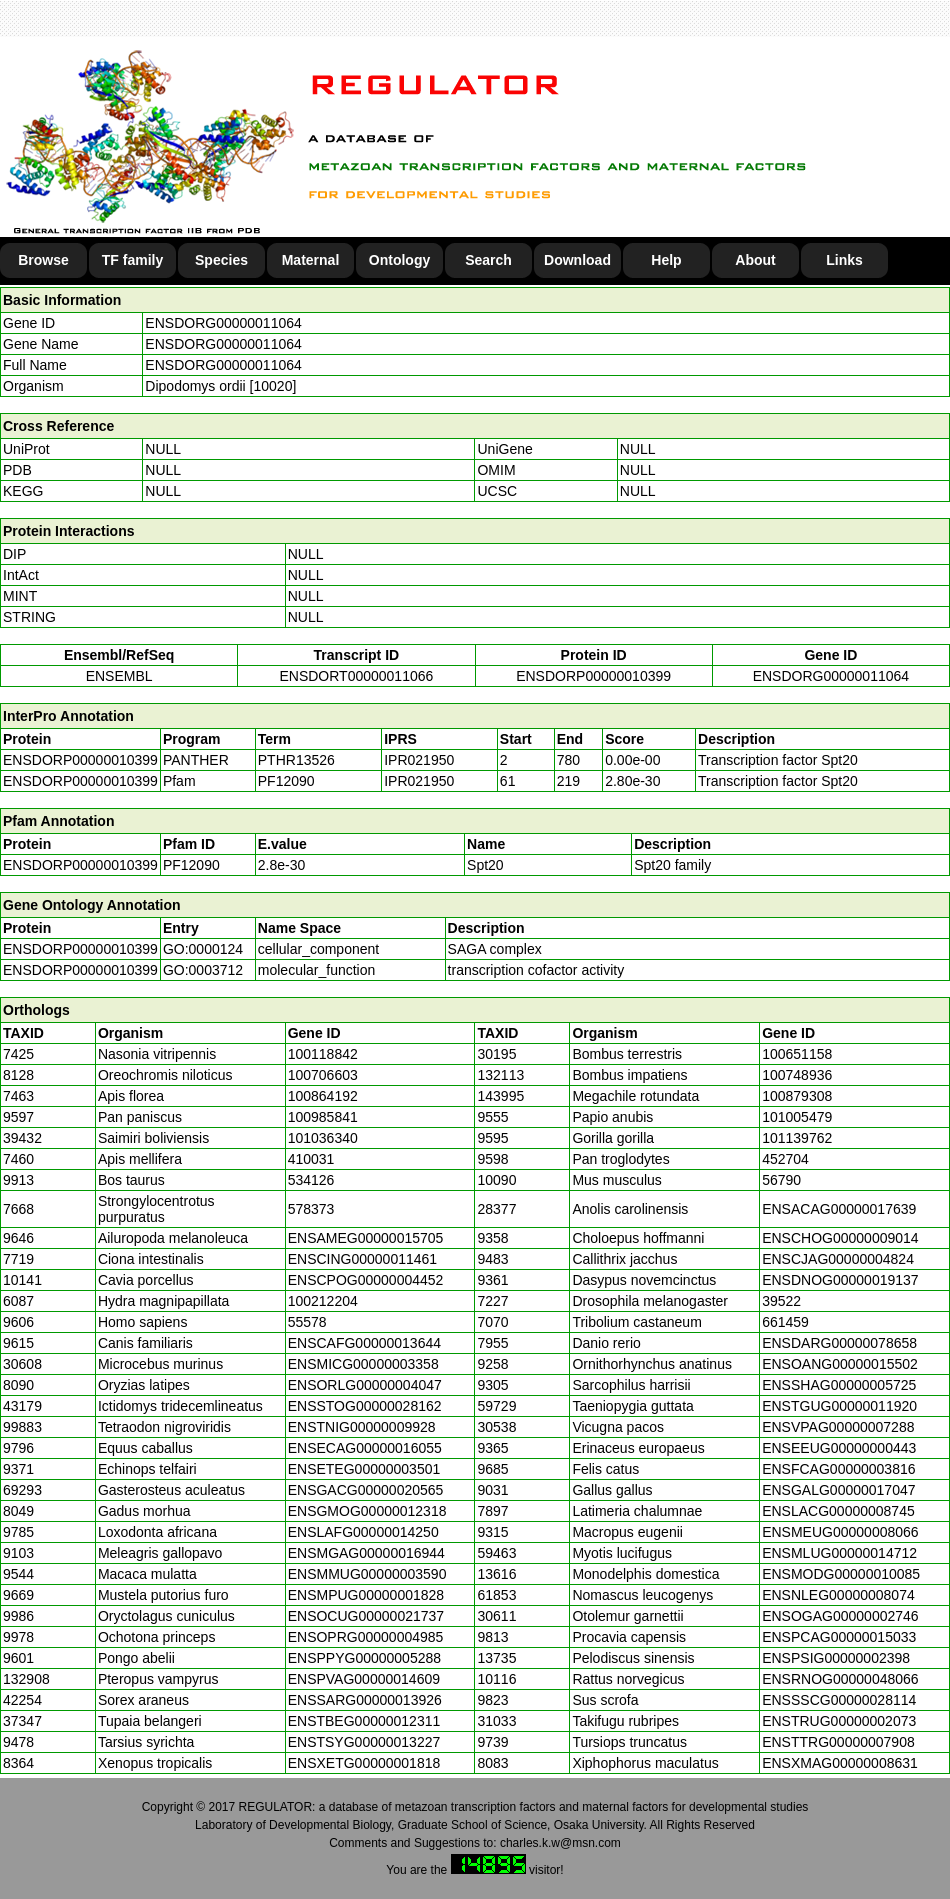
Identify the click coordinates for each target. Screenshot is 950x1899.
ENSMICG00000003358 (363, 1364)
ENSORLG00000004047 (365, 1385)
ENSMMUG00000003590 (367, 1574)
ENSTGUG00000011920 (839, 1406)
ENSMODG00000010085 (841, 1574)
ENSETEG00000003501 (364, 1469)
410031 (311, 1159)
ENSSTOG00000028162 (365, 1406)
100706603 (323, 1075)
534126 (311, 1180)
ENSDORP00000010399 (593, 676)
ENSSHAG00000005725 (839, 1385)
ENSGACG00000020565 (366, 1490)
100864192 (323, 1096)
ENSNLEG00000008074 (838, 1595)
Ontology (399, 260)
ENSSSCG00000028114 (839, 1700)
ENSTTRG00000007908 (838, 1742)
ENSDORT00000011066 (356, 676)
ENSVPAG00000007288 (838, 1427)
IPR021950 (419, 760)
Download (577, 260)
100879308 (797, 1096)
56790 (781, 1180)
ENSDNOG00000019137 (840, 1280)
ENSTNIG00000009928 (362, 1427)
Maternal (311, 260)
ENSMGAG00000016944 (366, 1553)
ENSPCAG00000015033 (839, 1637)
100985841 (323, 1117)
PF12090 (191, 865)
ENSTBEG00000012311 (364, 1721)
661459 (785, 1322)
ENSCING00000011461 (362, 1259)
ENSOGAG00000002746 (840, 1616)
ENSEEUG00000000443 (839, 1448)
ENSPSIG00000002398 (836, 1658)
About (755, 260)
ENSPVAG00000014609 (364, 1679)
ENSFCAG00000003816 (838, 1469)
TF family (132, 260)
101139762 (797, 1138)
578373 (311, 1209)
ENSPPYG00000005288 (364, 1658)
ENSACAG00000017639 (839, 1209)
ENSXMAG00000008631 (840, 1763)
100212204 (323, 1301)
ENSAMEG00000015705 (366, 1238)
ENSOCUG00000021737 (366, 1616)
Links (844, 260)
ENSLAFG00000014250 (363, 1532)
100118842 (323, 1054)
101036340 (323, 1138)
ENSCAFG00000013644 (364, 1343)
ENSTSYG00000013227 (364, 1742)
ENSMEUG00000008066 (840, 1532)
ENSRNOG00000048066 (840, 1679)
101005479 (797, 1117)
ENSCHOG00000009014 (840, 1238)
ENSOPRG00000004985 (366, 1637)
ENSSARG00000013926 (365, 1700)
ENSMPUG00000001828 (366, 1595)
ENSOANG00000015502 (840, 1364)
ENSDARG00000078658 (839, 1343)
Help (666, 260)
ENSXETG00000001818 (364, 1763)
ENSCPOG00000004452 (366, 1280)
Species (221, 260)
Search (488, 260)
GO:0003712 (203, 970)
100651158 (797, 1054)
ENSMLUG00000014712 (839, 1553)
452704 (785, 1159)
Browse (43, 260)
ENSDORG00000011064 (223, 323)
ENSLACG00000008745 (838, 1511)
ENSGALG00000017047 (838, 1490)
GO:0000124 (203, 949)
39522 (781, 1301)
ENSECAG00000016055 (365, 1448)
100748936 (797, 1075)
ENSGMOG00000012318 (367, 1511)
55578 (307, 1322)
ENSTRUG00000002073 (839, 1721)
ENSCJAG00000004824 (838, 1259)
